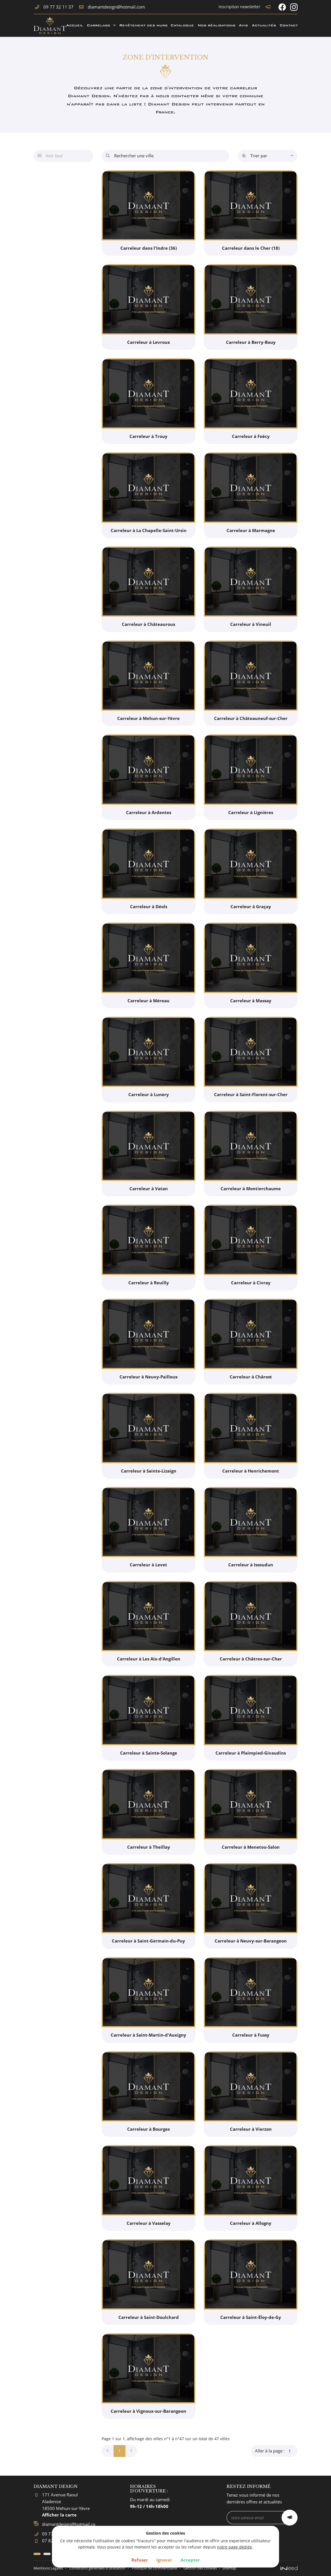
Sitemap (252, 2568)
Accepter (190, 2560)
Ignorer (164, 2560)
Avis (243, 25)
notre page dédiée (234, 2547)
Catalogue (182, 25)
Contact (289, 25)
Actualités (263, 25)
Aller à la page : (276, 2451)
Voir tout (50, 156)
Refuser (139, 2560)
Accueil (74, 25)
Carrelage (98, 25)
